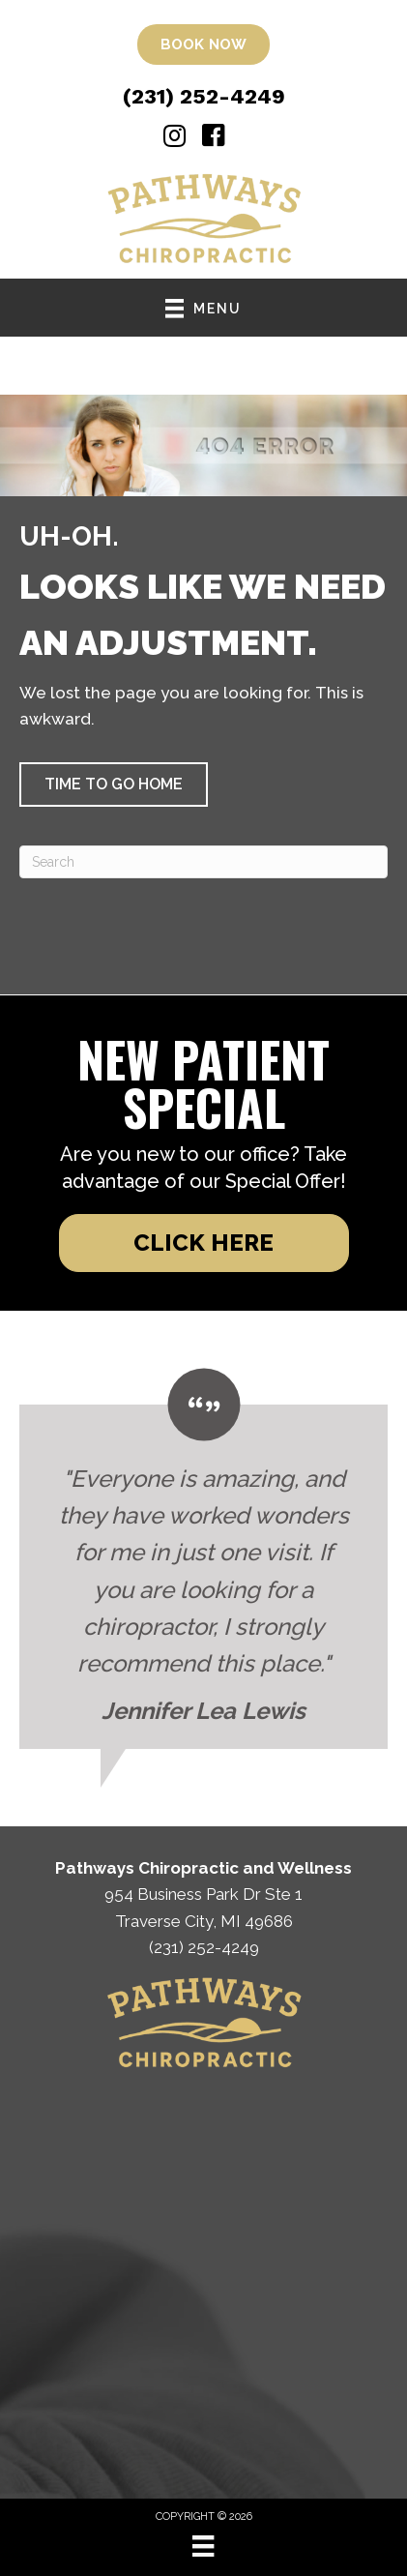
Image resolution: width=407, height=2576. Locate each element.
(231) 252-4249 (204, 96)
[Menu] (203, 2546)
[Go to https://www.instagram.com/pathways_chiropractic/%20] (174, 138)
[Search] (203, 861)
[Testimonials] (203, 1559)
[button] (113, 784)
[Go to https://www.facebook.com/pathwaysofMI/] (213, 138)
